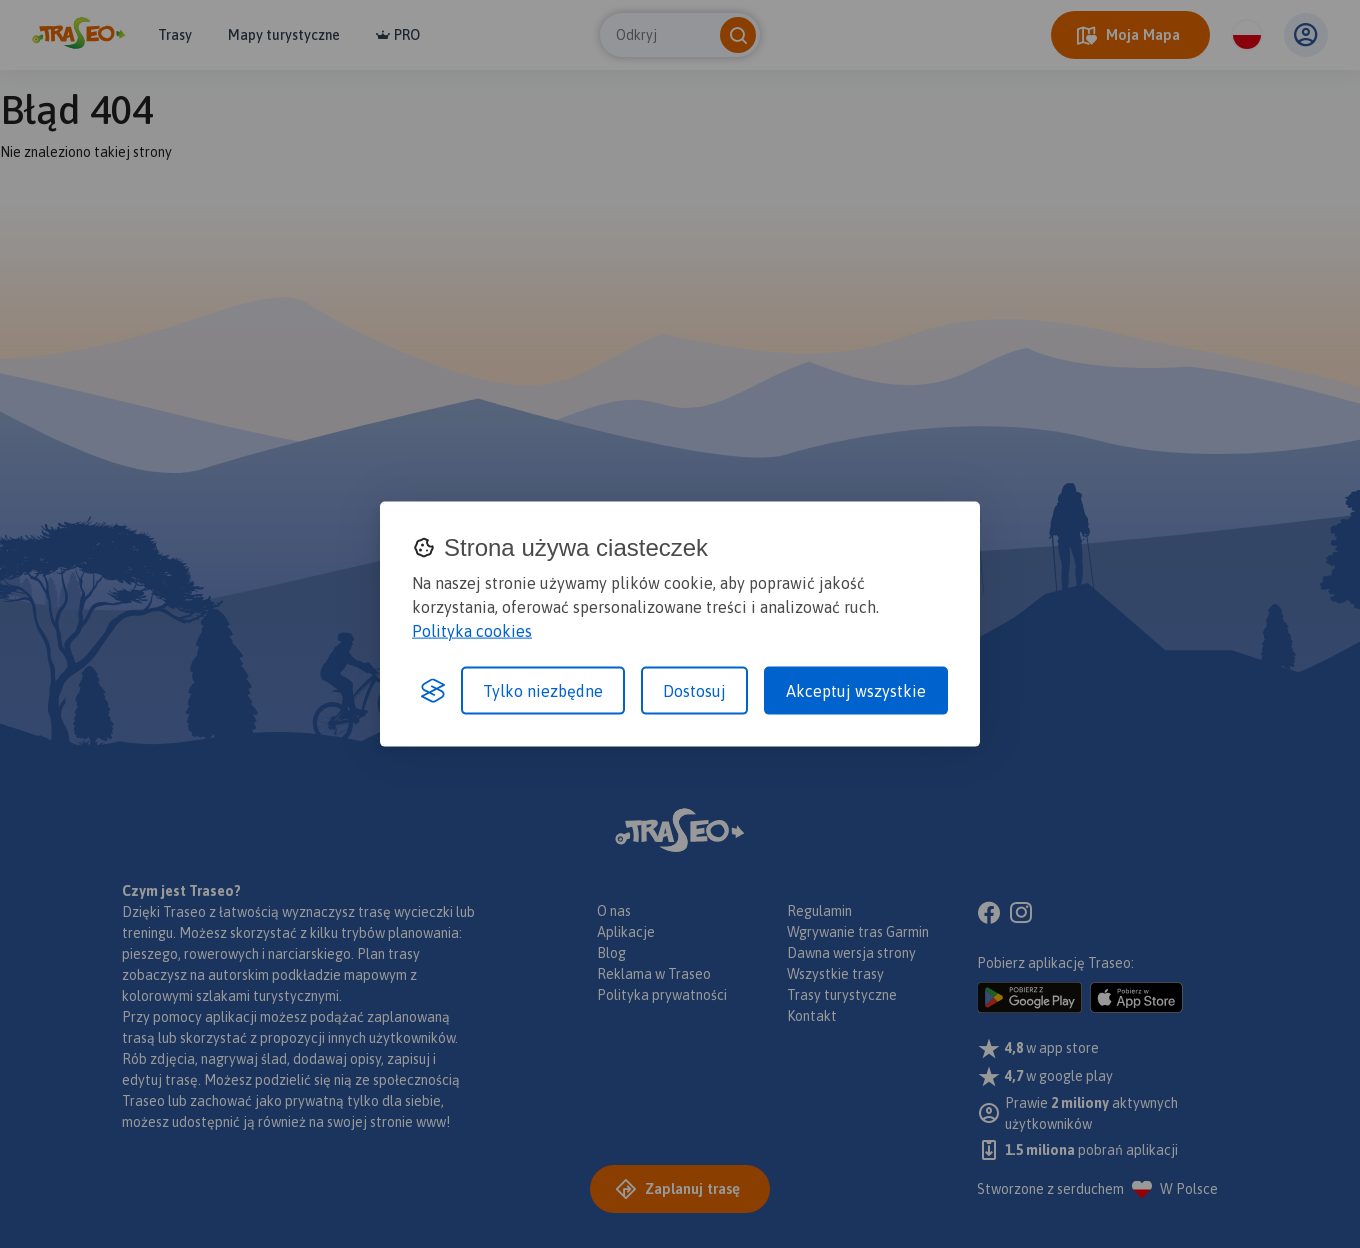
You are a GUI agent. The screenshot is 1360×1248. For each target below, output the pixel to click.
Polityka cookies (472, 630)
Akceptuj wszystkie (856, 690)
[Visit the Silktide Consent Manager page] (433, 690)
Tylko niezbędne (543, 690)
